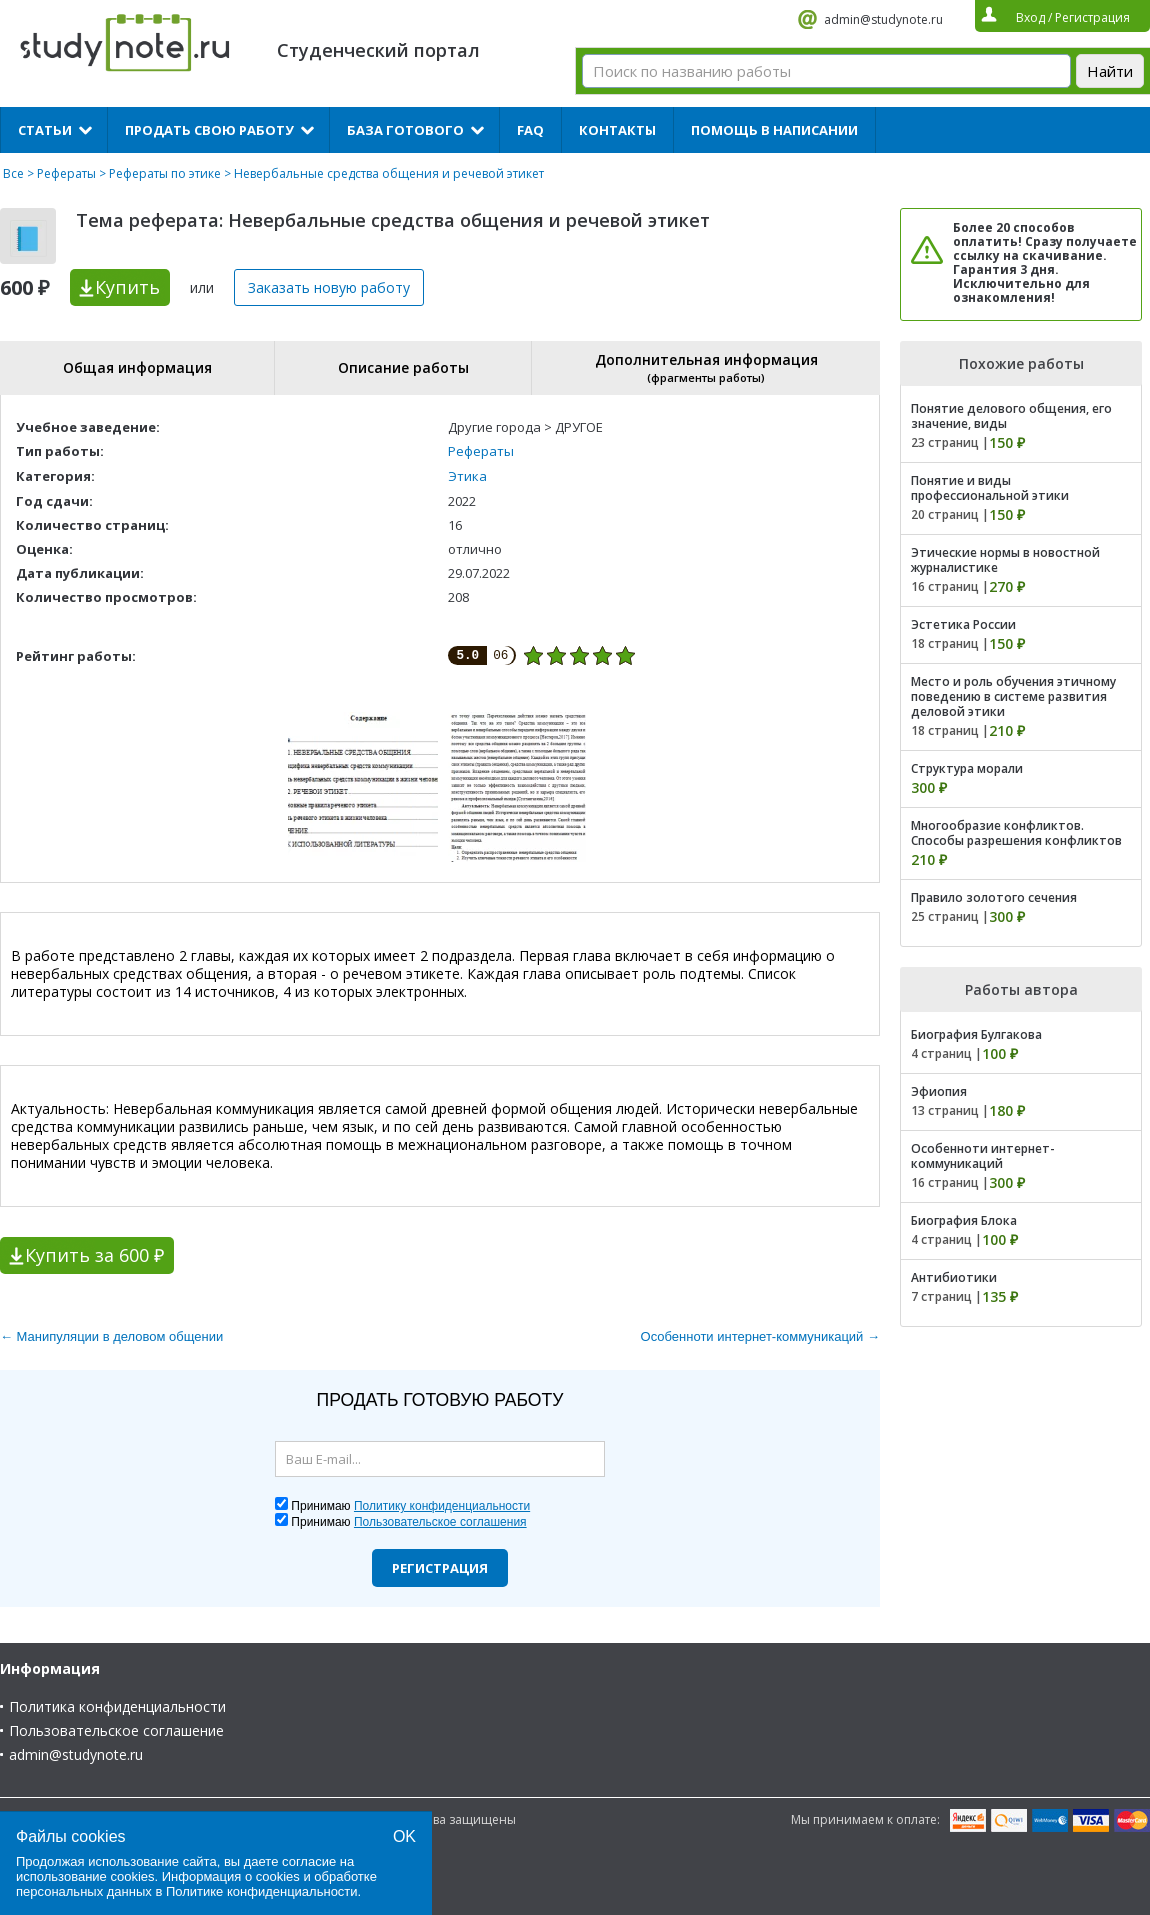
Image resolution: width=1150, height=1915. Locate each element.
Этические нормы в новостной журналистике (1005, 560)
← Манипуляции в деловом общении (111, 1336)
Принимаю (410, 1506)
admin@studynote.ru (883, 19)
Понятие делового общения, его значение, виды (1011, 416)
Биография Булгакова (976, 1034)
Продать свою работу (209, 130)
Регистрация (440, 1568)
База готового (405, 130)
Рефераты (66, 173)
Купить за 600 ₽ (94, 1255)
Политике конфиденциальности (262, 1891)
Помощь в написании (774, 130)
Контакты (617, 130)
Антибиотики (954, 1277)
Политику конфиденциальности (442, 1506)
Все (13, 173)
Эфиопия (939, 1091)
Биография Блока (964, 1220)
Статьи (45, 130)
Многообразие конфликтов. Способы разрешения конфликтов (1016, 833)
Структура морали (967, 768)
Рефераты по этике (165, 173)
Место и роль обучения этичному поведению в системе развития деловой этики (1013, 696)
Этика (467, 476)
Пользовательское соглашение (116, 1730)
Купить (127, 287)
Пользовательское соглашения (440, 1522)
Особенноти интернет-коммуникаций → (760, 1336)
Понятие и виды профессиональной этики (990, 488)
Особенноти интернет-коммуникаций (983, 1156)
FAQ (530, 130)
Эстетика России (963, 624)
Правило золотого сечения (994, 897)
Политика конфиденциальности (117, 1706)
